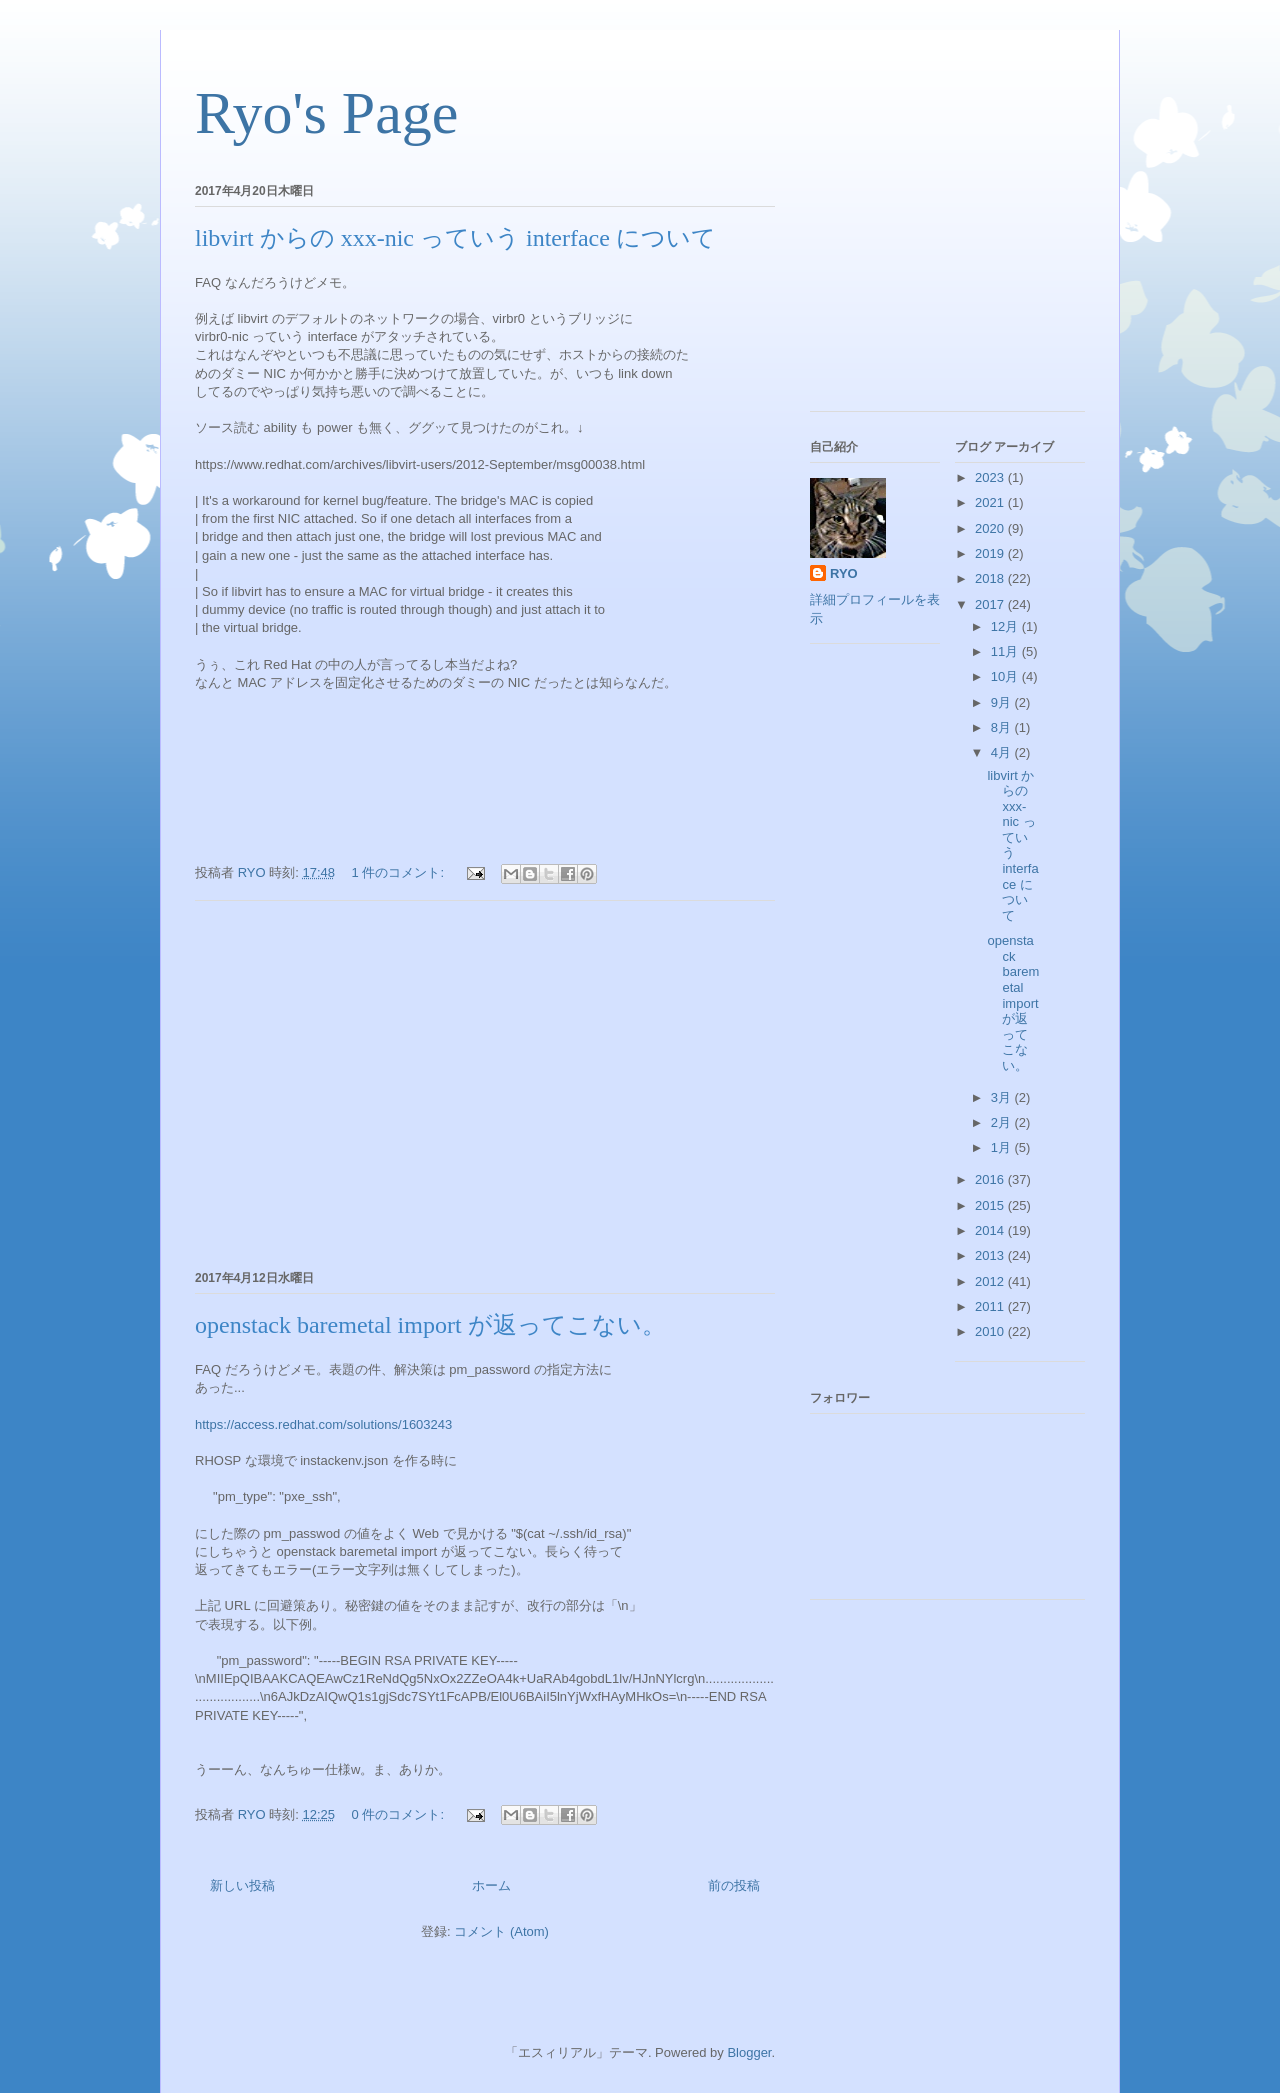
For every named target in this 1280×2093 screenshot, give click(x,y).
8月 (1003, 727)
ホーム (491, 1885)
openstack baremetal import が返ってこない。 (430, 1325)
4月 (1003, 752)
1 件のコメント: (400, 872)
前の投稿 (734, 1885)
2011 (991, 1306)
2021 (991, 502)
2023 (991, 477)
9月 (1003, 702)
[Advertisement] (485, 1082)
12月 (1006, 626)
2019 (991, 553)
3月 (1003, 1097)
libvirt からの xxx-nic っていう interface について (455, 238)
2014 (991, 1230)
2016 (991, 1179)
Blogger (749, 2052)
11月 (1006, 651)
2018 (991, 578)
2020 (991, 528)
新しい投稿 (242, 1885)
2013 (991, 1255)
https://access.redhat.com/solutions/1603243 (323, 1424)
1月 (1003, 1147)
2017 (991, 604)
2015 (991, 1205)
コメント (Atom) (501, 1931)
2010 (991, 1331)
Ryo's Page (326, 113)
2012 (991, 1281)
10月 (1006, 676)
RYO (844, 573)
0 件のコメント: (400, 1814)
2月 (1003, 1122)
